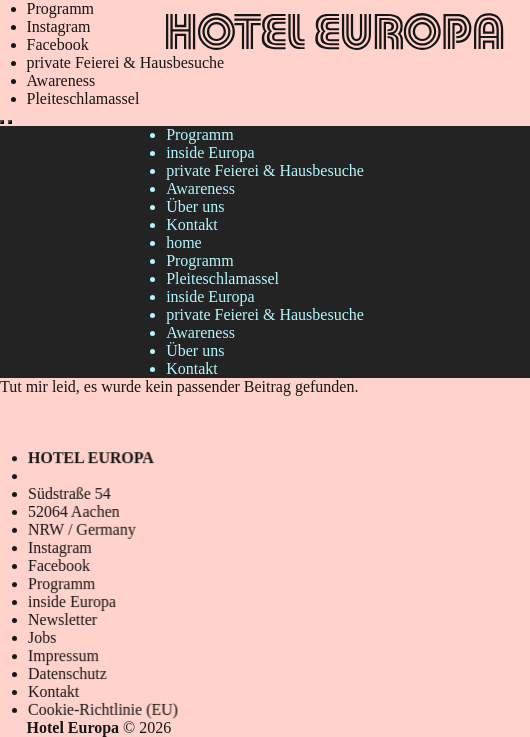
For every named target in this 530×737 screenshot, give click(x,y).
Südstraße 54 (71, 493)
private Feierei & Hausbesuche (126, 62)
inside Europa (210, 152)
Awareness (61, 80)
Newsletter (64, 619)
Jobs (44, 637)
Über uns (195, 206)
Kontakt (192, 224)
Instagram (59, 26)
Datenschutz (69, 673)
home (184, 242)
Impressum (65, 656)
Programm (61, 8)
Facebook (58, 44)
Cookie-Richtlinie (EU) (104, 709)
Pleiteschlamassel (83, 98)
